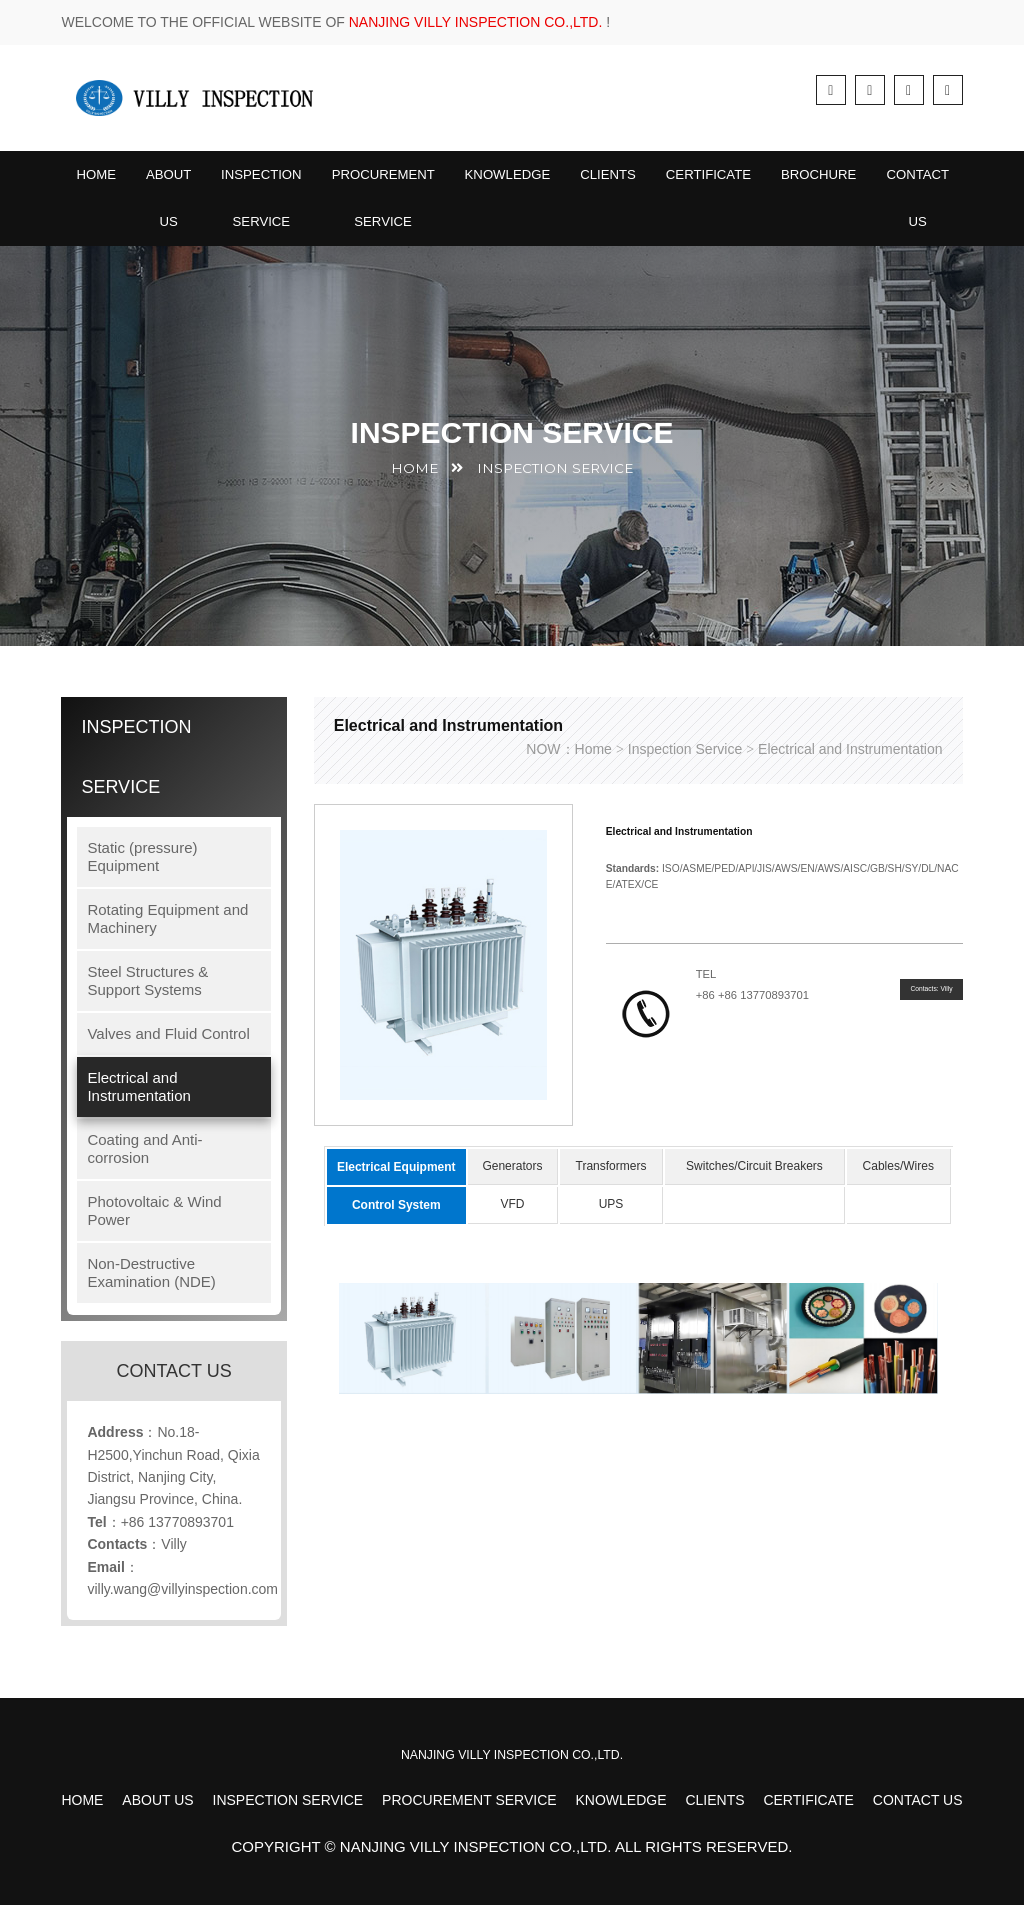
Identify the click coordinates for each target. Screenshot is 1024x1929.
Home (97, 181)
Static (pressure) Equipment (142, 881)
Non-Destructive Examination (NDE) (151, 1297)
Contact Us (955, 211)
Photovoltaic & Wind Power (154, 1235)
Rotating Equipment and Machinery (167, 943)
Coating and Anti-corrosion (144, 1173)
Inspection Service (269, 211)
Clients (631, 181)
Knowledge (526, 181)
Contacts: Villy (916, 1018)
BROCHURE (852, 181)
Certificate (737, 181)
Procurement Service (397, 211)
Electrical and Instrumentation (138, 1111)
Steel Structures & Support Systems (147, 1005)
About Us (172, 211)
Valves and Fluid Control (168, 1058)
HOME (425, 493)
